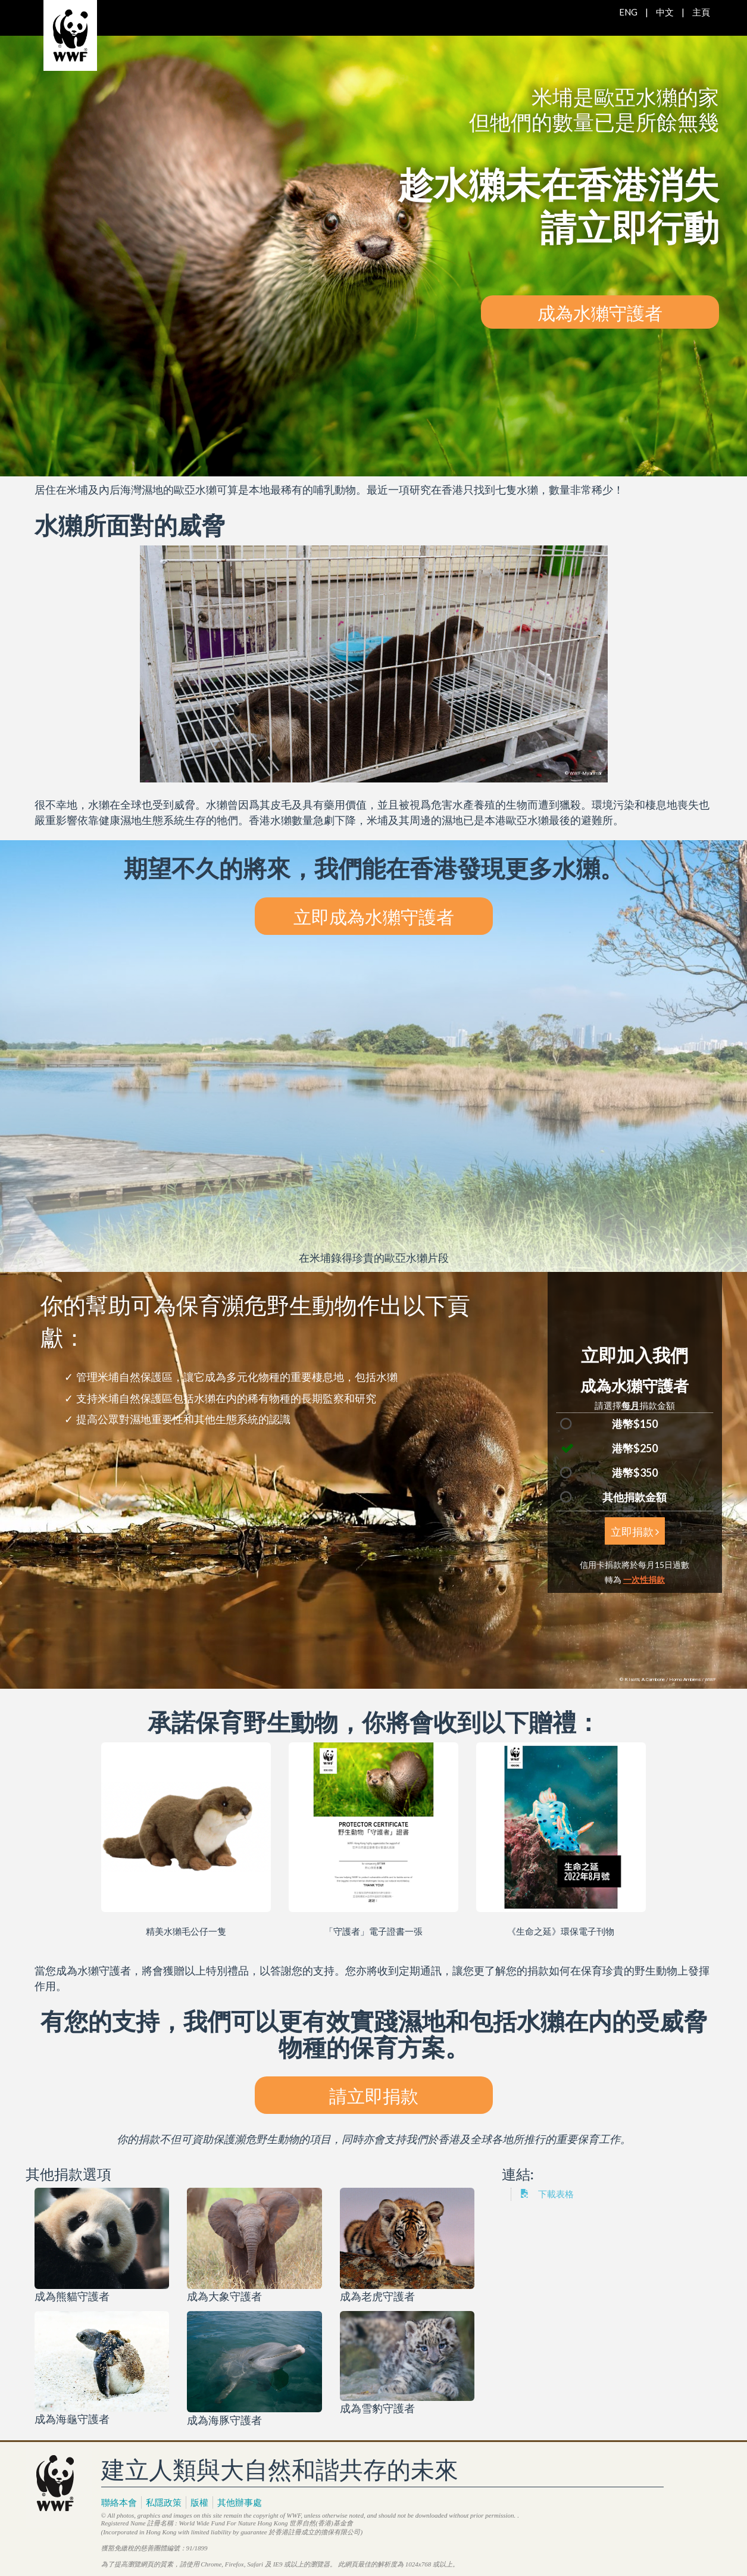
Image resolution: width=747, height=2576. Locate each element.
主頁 (701, 12)
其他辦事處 (239, 2502)
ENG (628, 12)
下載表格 (547, 2193)
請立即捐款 (373, 2094)
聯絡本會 (119, 2502)
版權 (199, 2502)
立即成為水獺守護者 (373, 915)
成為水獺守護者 (599, 312)
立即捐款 (635, 1530)
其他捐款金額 (634, 1497)
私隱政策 (164, 2502)
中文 (665, 12)
